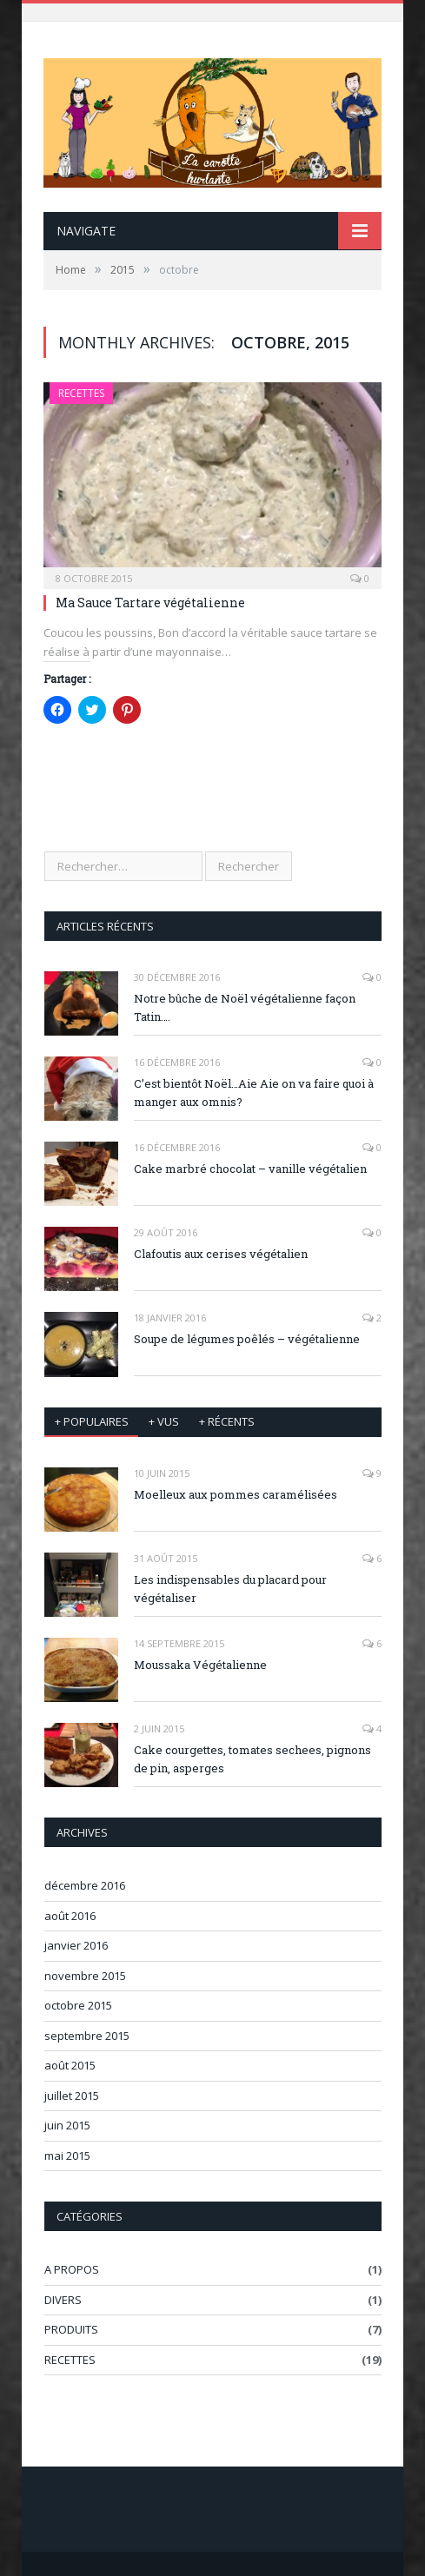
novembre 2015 (85, 1975)
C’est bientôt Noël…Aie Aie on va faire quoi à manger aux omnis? (254, 1092)
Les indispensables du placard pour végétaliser (230, 1589)
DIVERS (63, 2300)
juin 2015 (67, 2125)
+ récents (227, 1421)
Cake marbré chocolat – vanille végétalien (250, 1168)
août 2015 (70, 2065)
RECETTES (81, 393)
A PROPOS (71, 2269)
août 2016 (70, 1916)
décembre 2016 (84, 1885)
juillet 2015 (71, 2095)
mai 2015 (67, 2155)
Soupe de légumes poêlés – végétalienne (247, 1339)
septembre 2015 (86, 2035)
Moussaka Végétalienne (200, 1664)
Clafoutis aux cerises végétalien (221, 1254)
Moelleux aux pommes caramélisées (235, 1494)
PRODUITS (71, 2329)
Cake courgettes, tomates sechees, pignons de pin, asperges (252, 1759)
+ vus (164, 1421)
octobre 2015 (78, 2005)
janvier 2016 (76, 1945)
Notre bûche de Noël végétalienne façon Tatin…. (244, 1007)
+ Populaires (92, 1421)
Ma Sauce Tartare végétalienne (150, 602)
